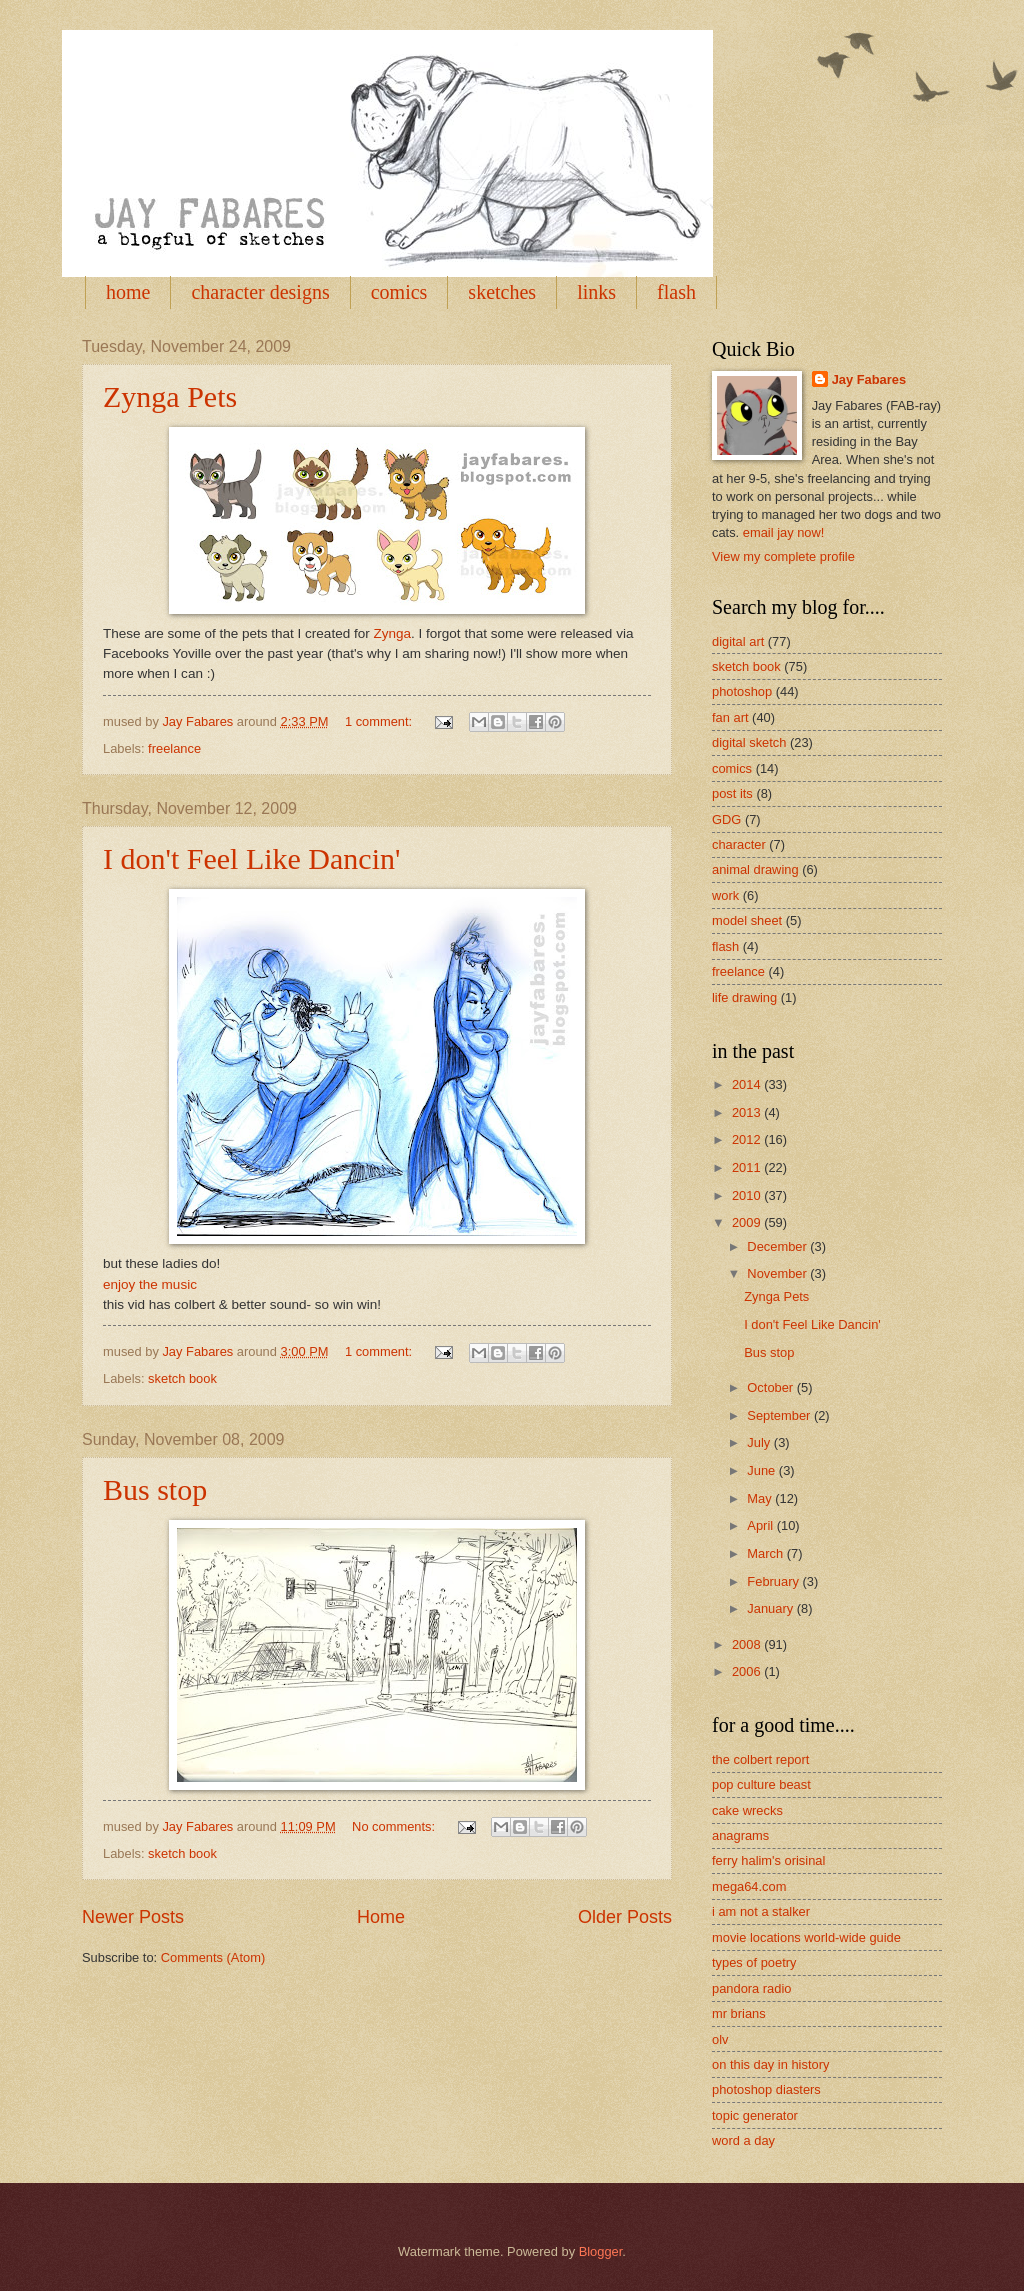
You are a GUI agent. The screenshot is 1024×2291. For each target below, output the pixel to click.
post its (732, 793)
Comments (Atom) (213, 1957)
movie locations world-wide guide (806, 1937)
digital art (738, 641)
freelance (174, 748)
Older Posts (625, 1917)
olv (720, 2039)
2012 (748, 1139)
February (774, 1581)
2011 (748, 1167)
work (725, 895)
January (771, 1608)
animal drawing (755, 869)
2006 (748, 1671)
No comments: (395, 1826)
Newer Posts (133, 1917)
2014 (748, 1084)
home (128, 292)
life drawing (744, 997)
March (766, 1553)
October (771, 1387)
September (780, 1415)
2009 (748, 1222)
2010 (748, 1195)
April (761, 1525)
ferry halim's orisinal (768, 1860)
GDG (726, 819)
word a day (743, 2140)
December (778, 1246)
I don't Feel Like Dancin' (251, 858)
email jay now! (784, 532)
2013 (748, 1112)
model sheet (747, 920)
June (763, 1470)
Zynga (392, 633)
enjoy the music (150, 1284)
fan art (730, 717)
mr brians (739, 2013)
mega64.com (749, 1886)
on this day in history (770, 2064)
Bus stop (155, 1489)
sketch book (182, 1378)
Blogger (601, 2251)
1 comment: (380, 721)
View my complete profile (783, 556)
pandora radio (751, 1988)
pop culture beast (761, 1784)
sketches (502, 292)
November (778, 1273)
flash (676, 292)
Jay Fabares (869, 379)
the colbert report (760, 1759)
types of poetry (754, 1962)
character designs (260, 292)
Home (381, 1917)
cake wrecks (747, 1810)
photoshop (742, 691)
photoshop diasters (766, 2089)
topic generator (755, 2115)
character (739, 844)
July (760, 1442)
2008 (748, 1644)
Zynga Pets (170, 396)
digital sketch (749, 742)
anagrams (740, 1835)
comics (399, 292)
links (596, 292)
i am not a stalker (761, 1911)
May (761, 1498)
